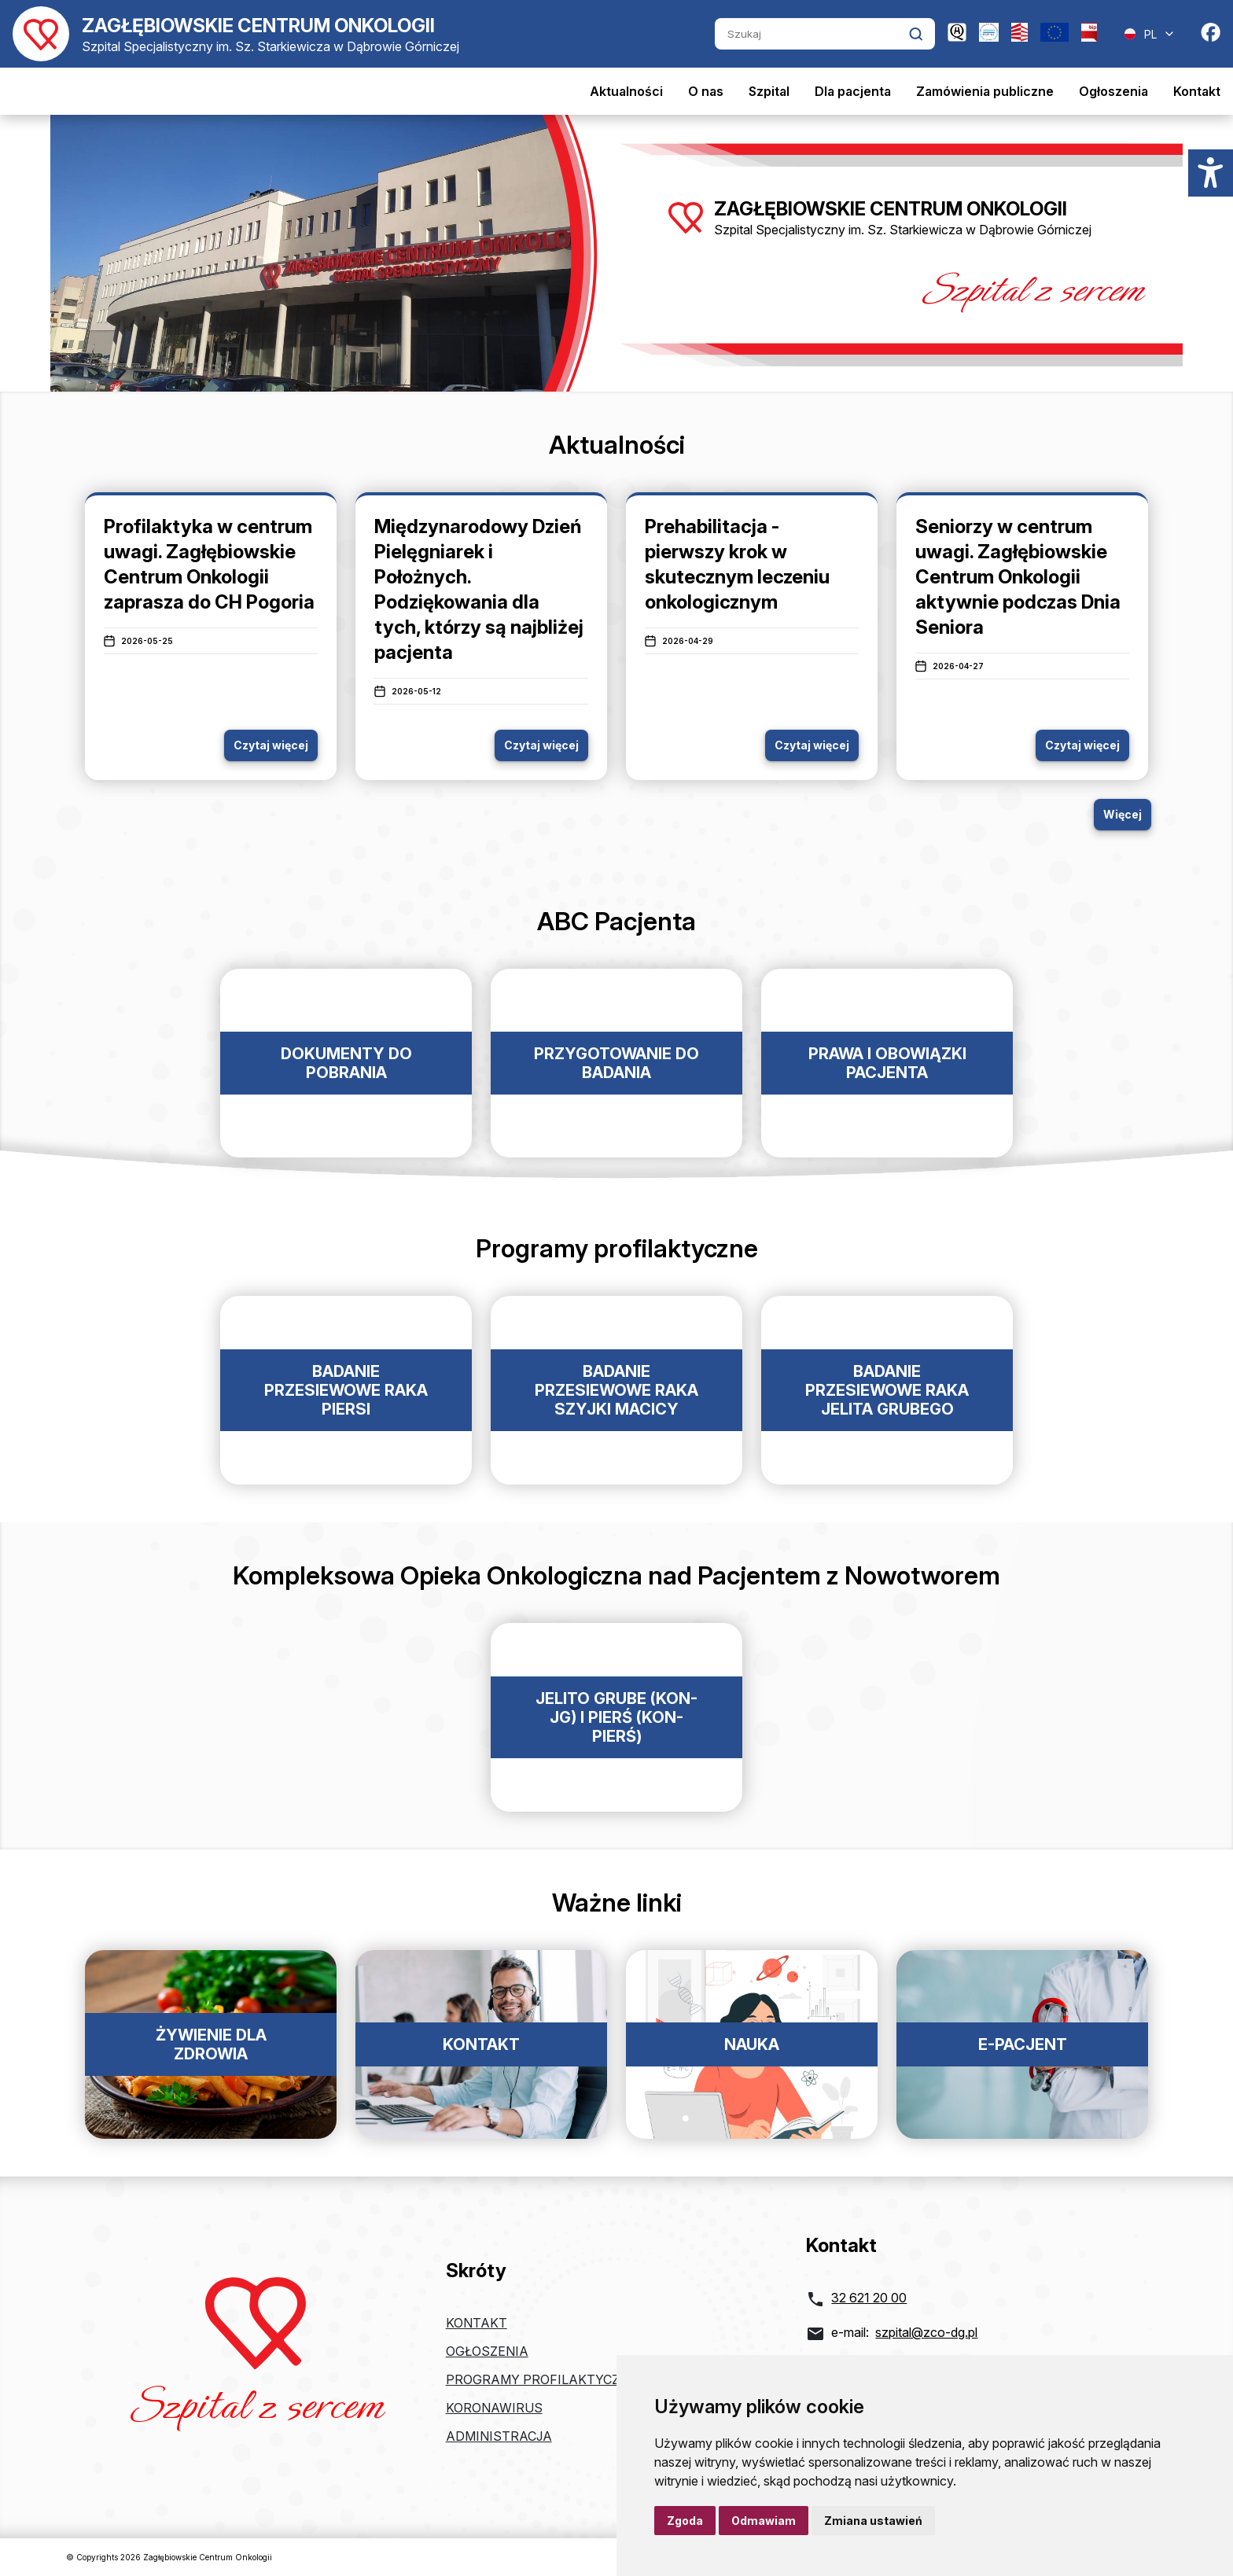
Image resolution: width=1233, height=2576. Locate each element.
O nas (705, 91)
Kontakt (1196, 91)
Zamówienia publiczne (985, 91)
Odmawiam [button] (763, 2520)
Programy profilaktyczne (541, 2379)
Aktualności (626, 91)
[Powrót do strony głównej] (236, 33)
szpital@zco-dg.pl (926, 2332)
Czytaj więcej (271, 745)
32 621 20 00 (869, 2298)
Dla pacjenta (853, 91)
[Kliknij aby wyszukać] (916, 33)
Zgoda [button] (685, 2520)
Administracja (499, 2436)
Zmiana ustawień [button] (873, 2520)
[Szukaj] (812, 33)
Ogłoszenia (1113, 91)
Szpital (769, 91)
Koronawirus (494, 2408)
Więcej (1122, 814)
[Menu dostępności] (1210, 173)
